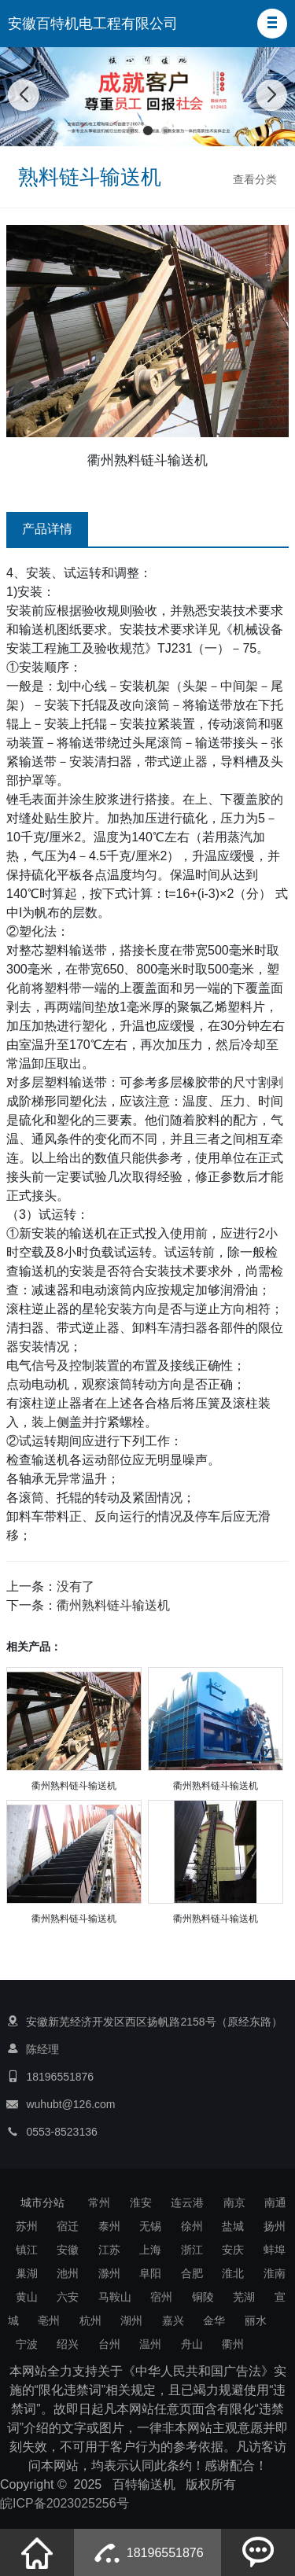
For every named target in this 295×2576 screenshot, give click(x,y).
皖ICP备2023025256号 (64, 2503)
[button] (272, 24)
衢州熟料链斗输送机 (113, 1605)
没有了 (75, 1586)
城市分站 (42, 2202)
